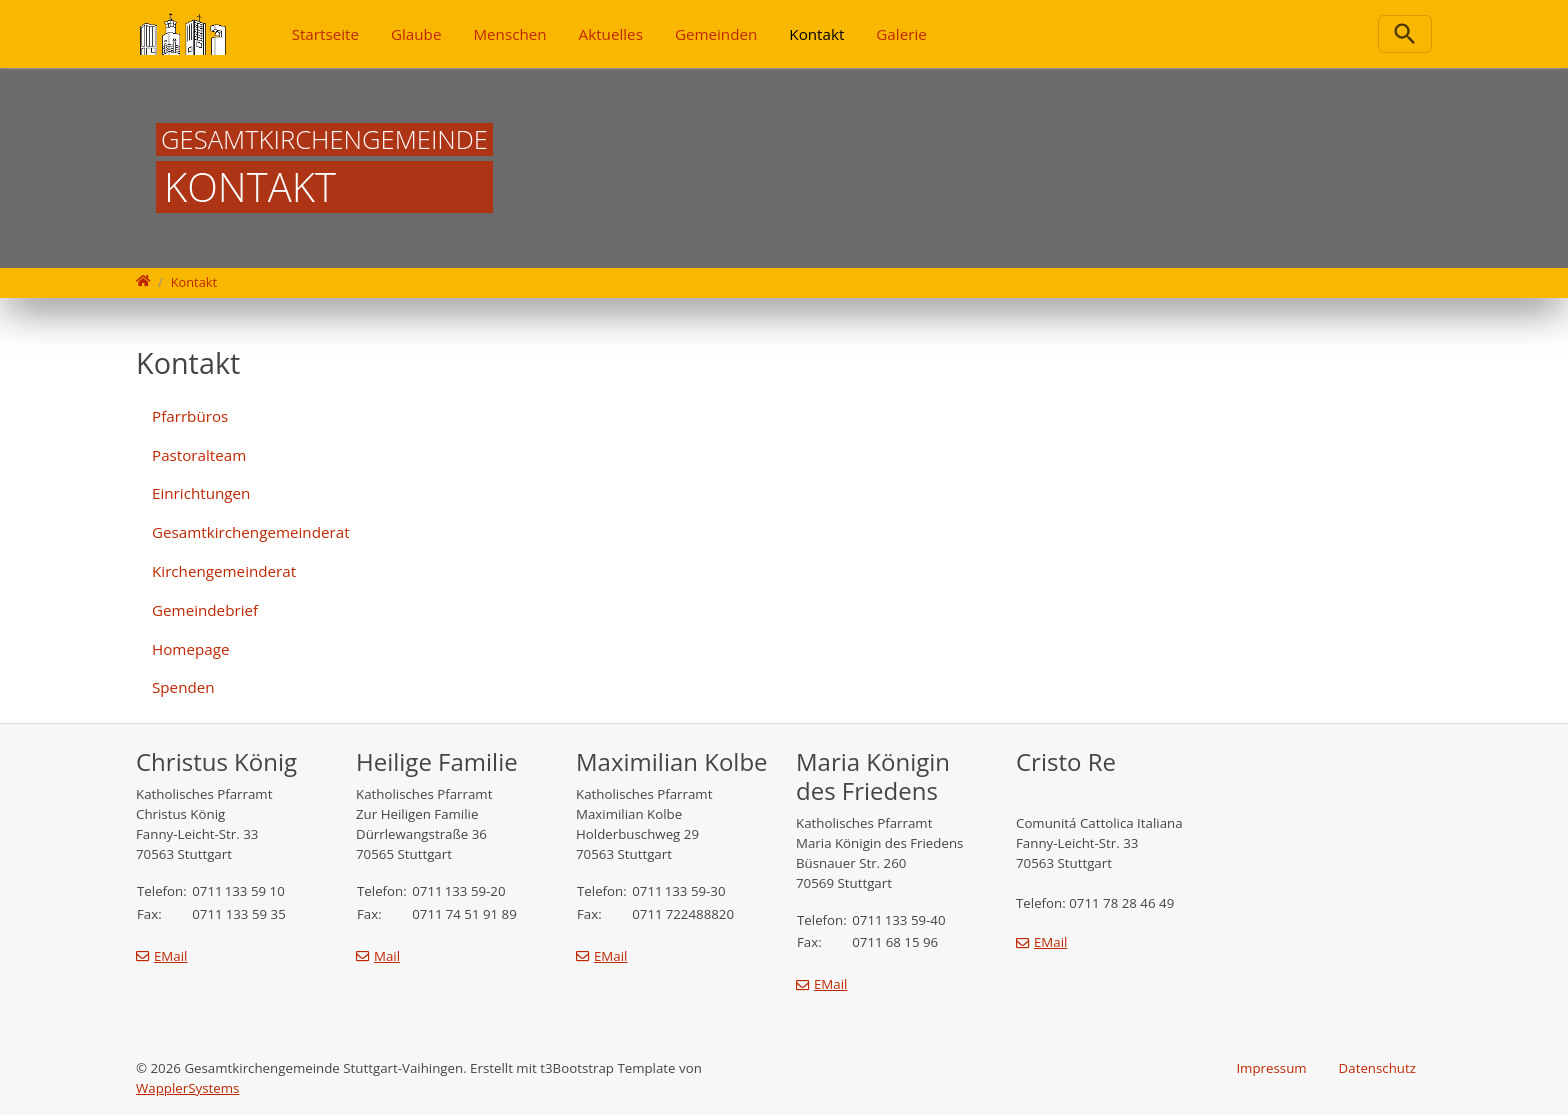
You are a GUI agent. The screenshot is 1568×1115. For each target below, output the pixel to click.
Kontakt (816, 34)
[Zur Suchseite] (1405, 34)
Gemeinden (716, 34)
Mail (387, 956)
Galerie (901, 34)
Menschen (509, 34)
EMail (170, 956)
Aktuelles (611, 34)
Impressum (1271, 1068)
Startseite (325, 34)
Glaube (416, 34)
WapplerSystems (187, 1088)
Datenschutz (1377, 1068)
